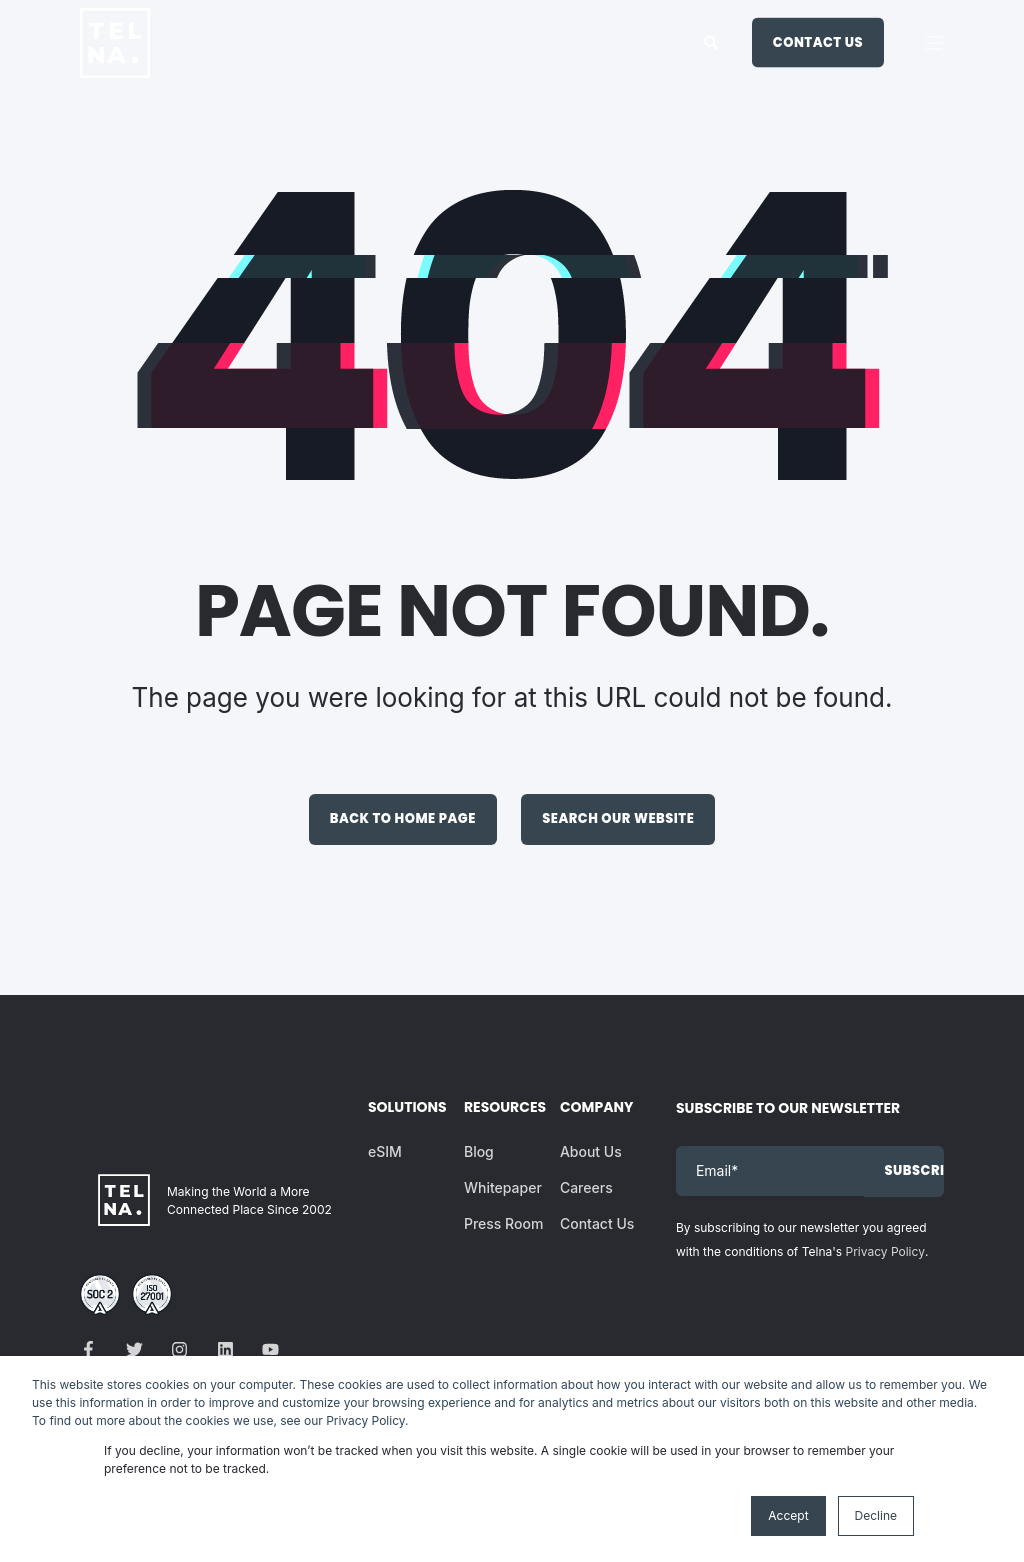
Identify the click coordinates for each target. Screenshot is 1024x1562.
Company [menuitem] (595, 1108)
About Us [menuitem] (591, 1151)
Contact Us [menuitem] (597, 1223)
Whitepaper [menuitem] (503, 1187)
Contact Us (818, 41)
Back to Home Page (403, 818)
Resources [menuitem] (499, 1108)
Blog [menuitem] (479, 1151)
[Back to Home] (115, 64)
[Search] (712, 40)
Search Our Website (618, 818)
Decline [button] (876, 1515)
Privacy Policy (885, 1251)
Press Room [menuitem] (503, 1223)
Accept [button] (788, 1515)
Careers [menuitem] (586, 1187)
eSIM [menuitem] (385, 1151)
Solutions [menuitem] (403, 1108)
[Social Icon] (94, 1349)
